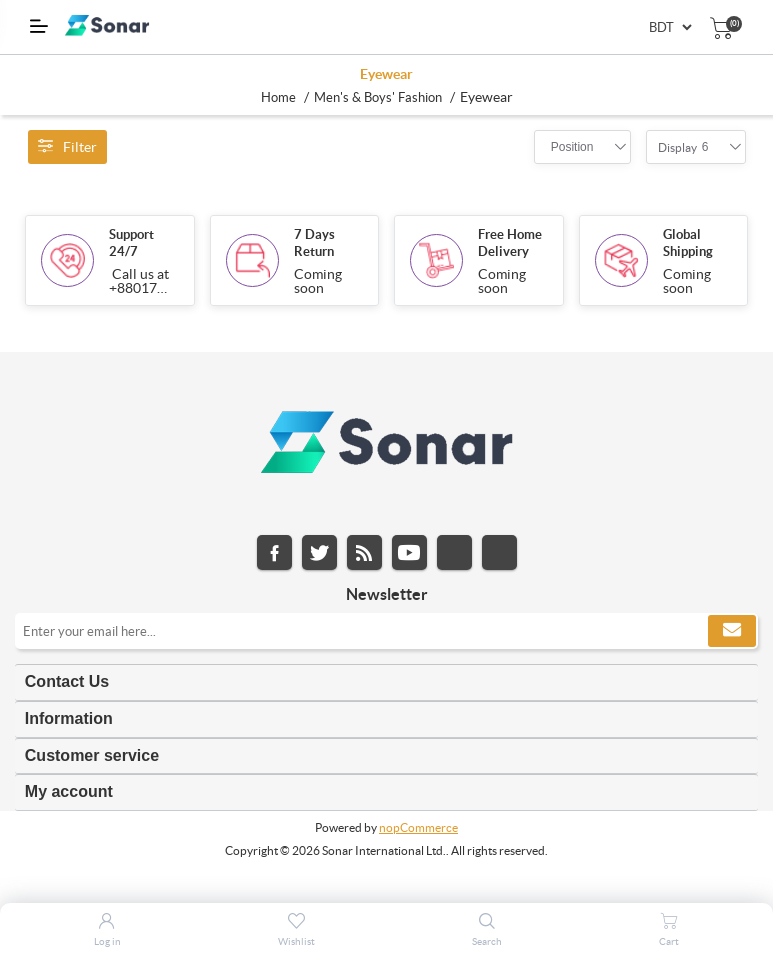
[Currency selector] (670, 27)
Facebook (274, 552)
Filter (67, 147)
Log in (107, 941)
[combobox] (572, 147)
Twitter (319, 552)
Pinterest (499, 552)
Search (487, 941)
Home (278, 97)
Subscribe (732, 631)
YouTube (409, 552)
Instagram (454, 552)
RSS (364, 552)
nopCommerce (418, 827)
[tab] (386, 682)
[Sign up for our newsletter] (386, 631)
